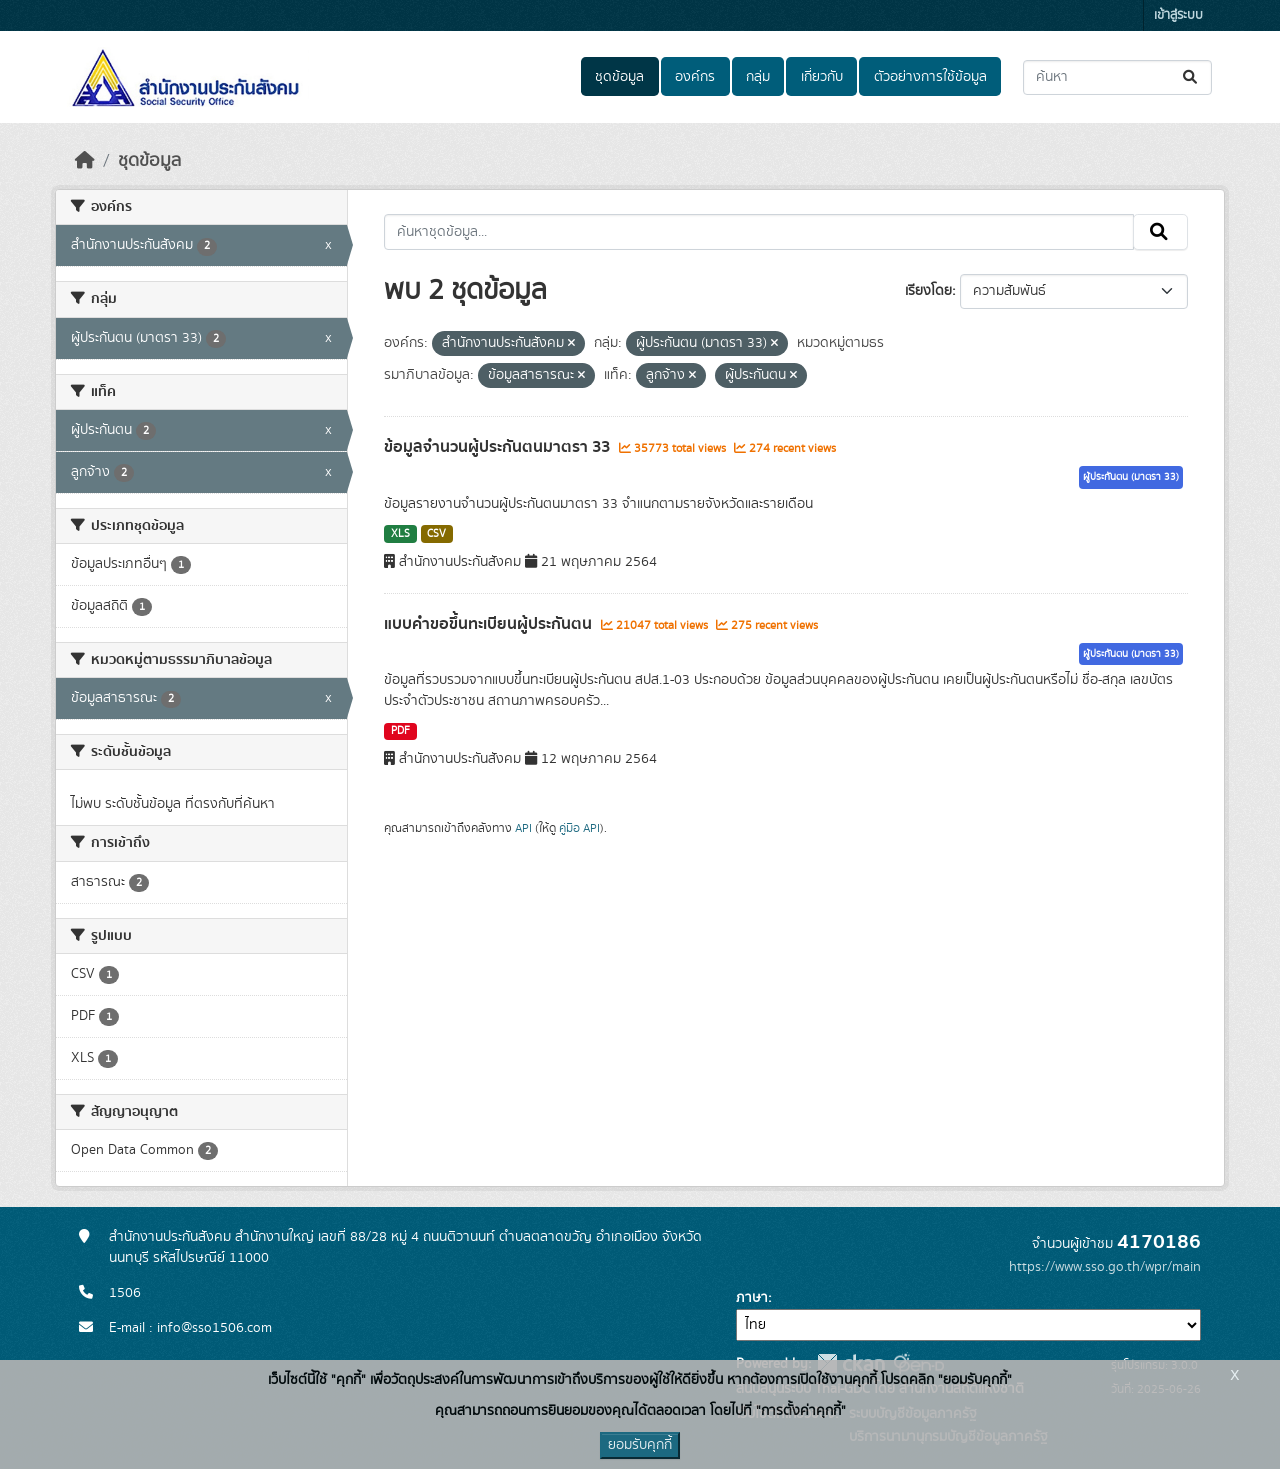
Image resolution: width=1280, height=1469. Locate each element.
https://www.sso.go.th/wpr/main (1105, 1267)
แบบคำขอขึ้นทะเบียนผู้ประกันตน (490, 624)
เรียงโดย (928, 291)
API (523, 828)
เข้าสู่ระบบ (1178, 15)
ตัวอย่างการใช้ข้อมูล (930, 77)
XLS (400, 534)
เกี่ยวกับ (822, 77)
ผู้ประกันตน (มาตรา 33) (1131, 477)
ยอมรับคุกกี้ (640, 1445)
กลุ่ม (758, 77)
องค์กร (695, 77)
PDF (400, 731)
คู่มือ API (579, 828)
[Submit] (1191, 77)
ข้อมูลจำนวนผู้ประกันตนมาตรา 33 (499, 447)
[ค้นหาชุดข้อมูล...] (1117, 77)
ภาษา (752, 1298)
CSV (436, 534)
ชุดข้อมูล (619, 77)
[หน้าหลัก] (85, 161)
